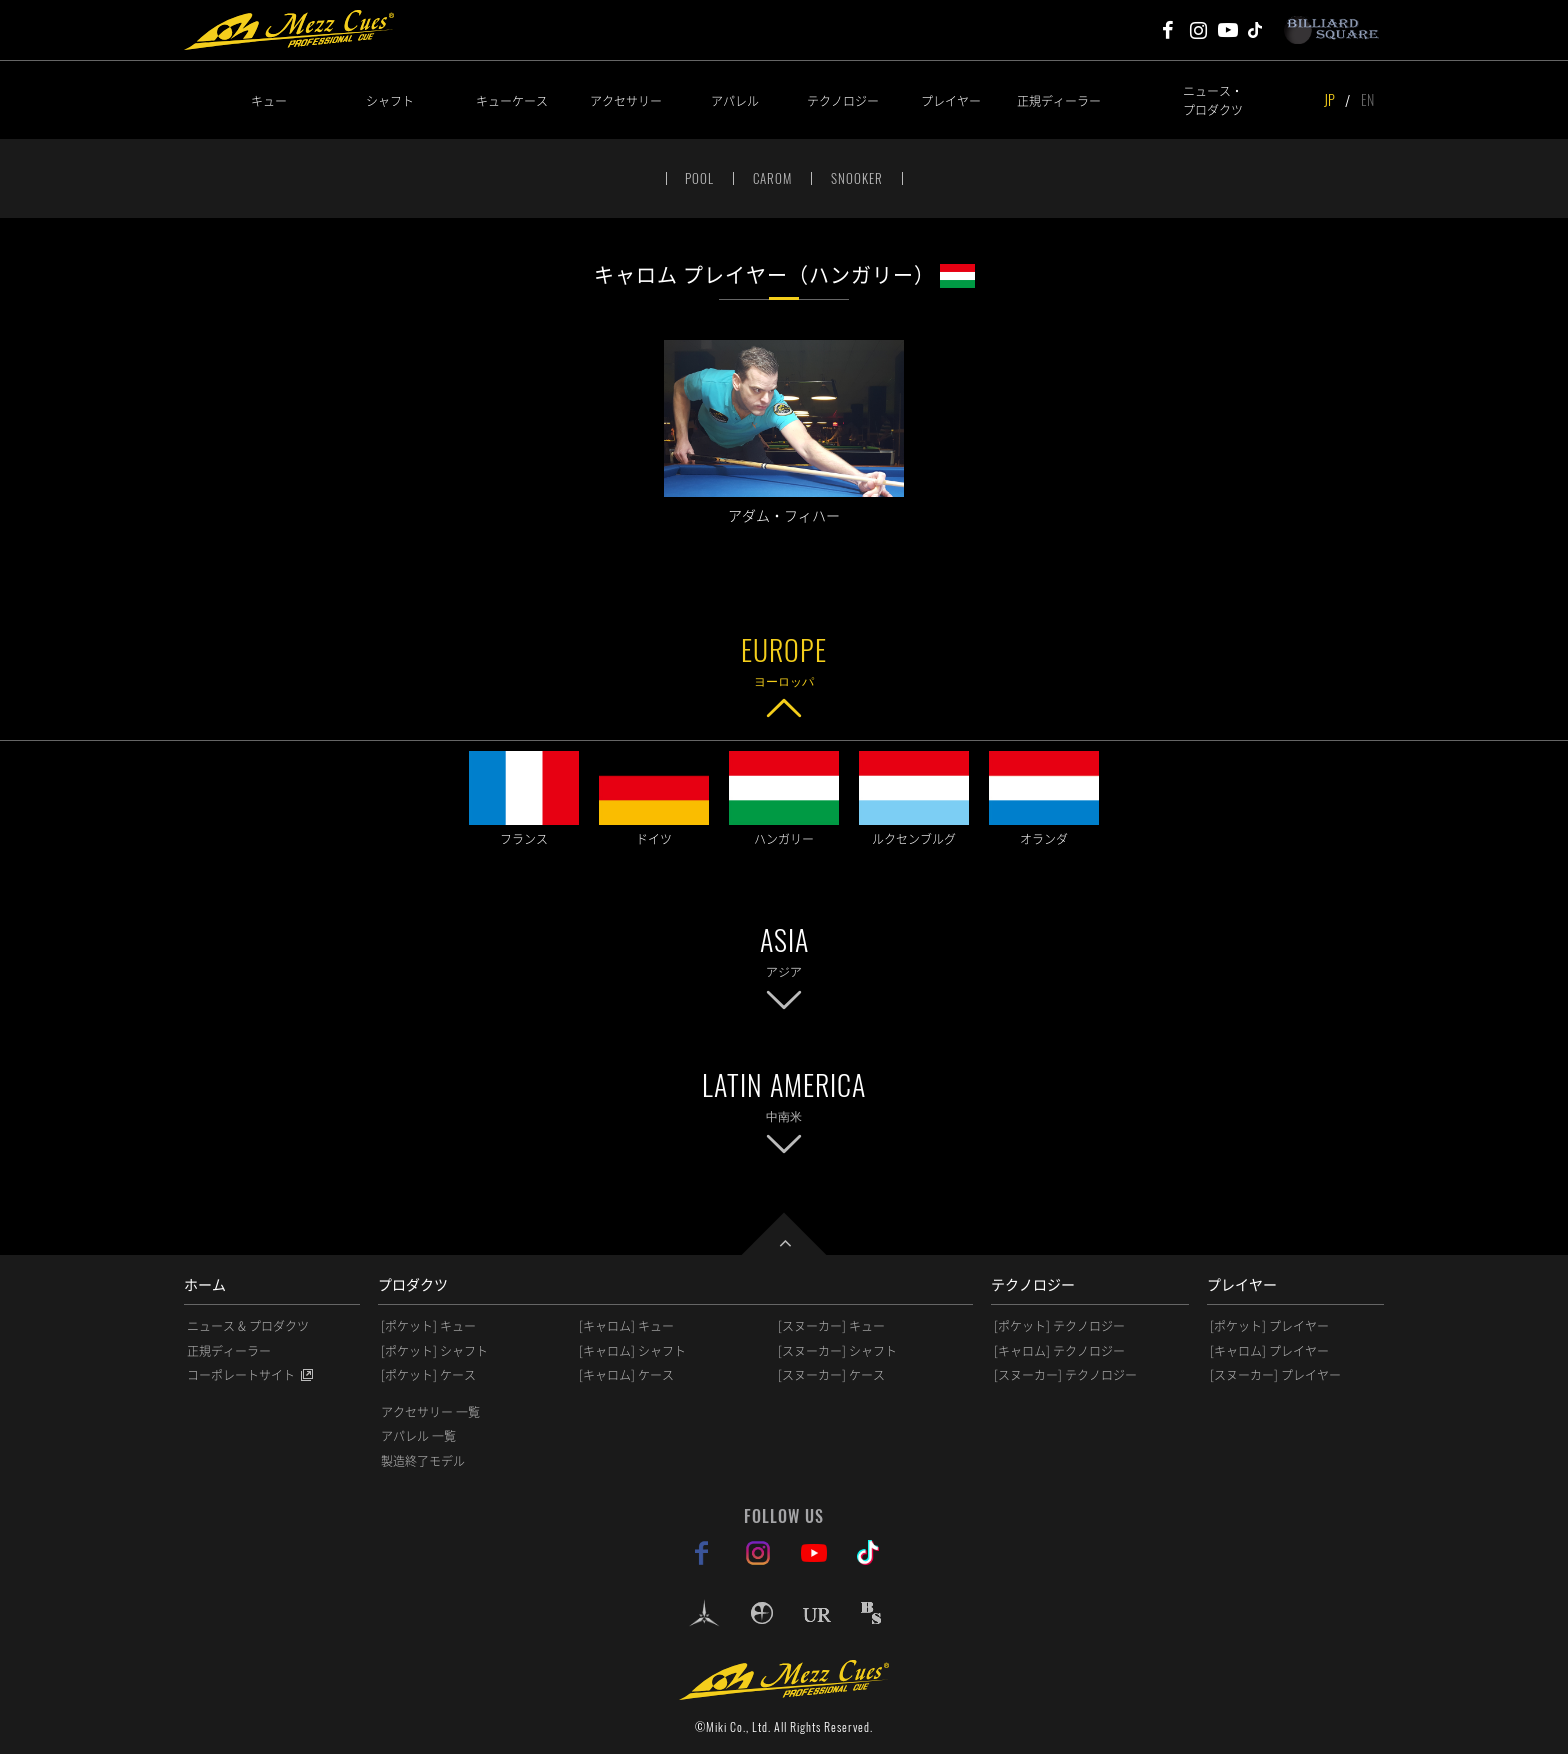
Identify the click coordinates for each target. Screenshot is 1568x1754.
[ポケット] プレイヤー (1269, 1326)
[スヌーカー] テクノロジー (1065, 1375)
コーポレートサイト (241, 1375)
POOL (699, 178)
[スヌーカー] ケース (831, 1375)
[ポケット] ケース (428, 1375)
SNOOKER (857, 178)
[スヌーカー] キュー (831, 1326)
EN (1367, 99)
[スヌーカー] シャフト (837, 1351)
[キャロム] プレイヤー (1269, 1351)
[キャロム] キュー (626, 1326)
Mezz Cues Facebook (1168, 30)
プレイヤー (951, 100)
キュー (269, 100)
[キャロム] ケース (626, 1375)
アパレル (735, 100)
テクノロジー (843, 100)
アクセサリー (626, 100)
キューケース (512, 100)
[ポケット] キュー (428, 1326)
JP (1329, 99)
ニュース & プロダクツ (248, 1326)
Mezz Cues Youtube (1228, 30)
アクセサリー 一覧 (430, 1412)
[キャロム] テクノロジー (1059, 1351)
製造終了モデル (423, 1461)
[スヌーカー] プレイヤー (1275, 1375)
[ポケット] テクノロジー (1059, 1326)
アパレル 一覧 (418, 1436)
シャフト (390, 100)
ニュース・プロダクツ (1213, 100)
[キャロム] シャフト (632, 1351)
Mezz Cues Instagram (1198, 30)
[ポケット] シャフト (434, 1351)
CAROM (772, 178)
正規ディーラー (1059, 100)
